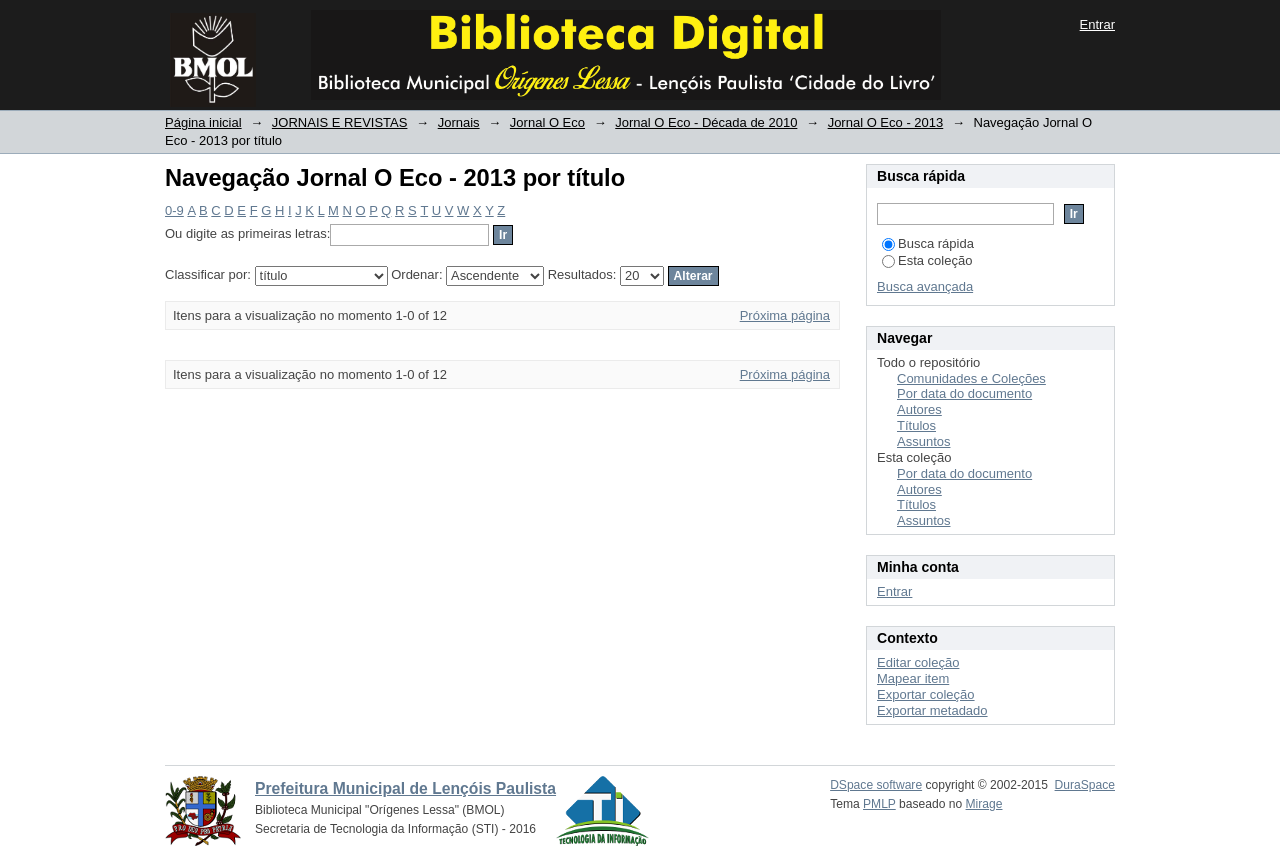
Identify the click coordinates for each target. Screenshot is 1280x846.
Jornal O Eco (547, 122)
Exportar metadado (932, 710)
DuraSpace (1085, 785)
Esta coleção (927, 260)
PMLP (879, 804)
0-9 (174, 210)
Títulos (916, 425)
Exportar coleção (926, 694)
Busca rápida (928, 243)
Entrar (1097, 24)
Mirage (984, 804)
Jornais (459, 122)
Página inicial (203, 122)
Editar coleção (918, 662)
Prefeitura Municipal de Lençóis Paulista (405, 788)
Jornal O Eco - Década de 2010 (706, 122)
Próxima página (785, 315)
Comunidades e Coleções (971, 378)
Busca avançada (925, 286)
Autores (919, 409)
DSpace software (876, 785)
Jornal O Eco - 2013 (886, 122)
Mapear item (913, 678)
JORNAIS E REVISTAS (340, 122)
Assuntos (923, 441)
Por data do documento (964, 393)
